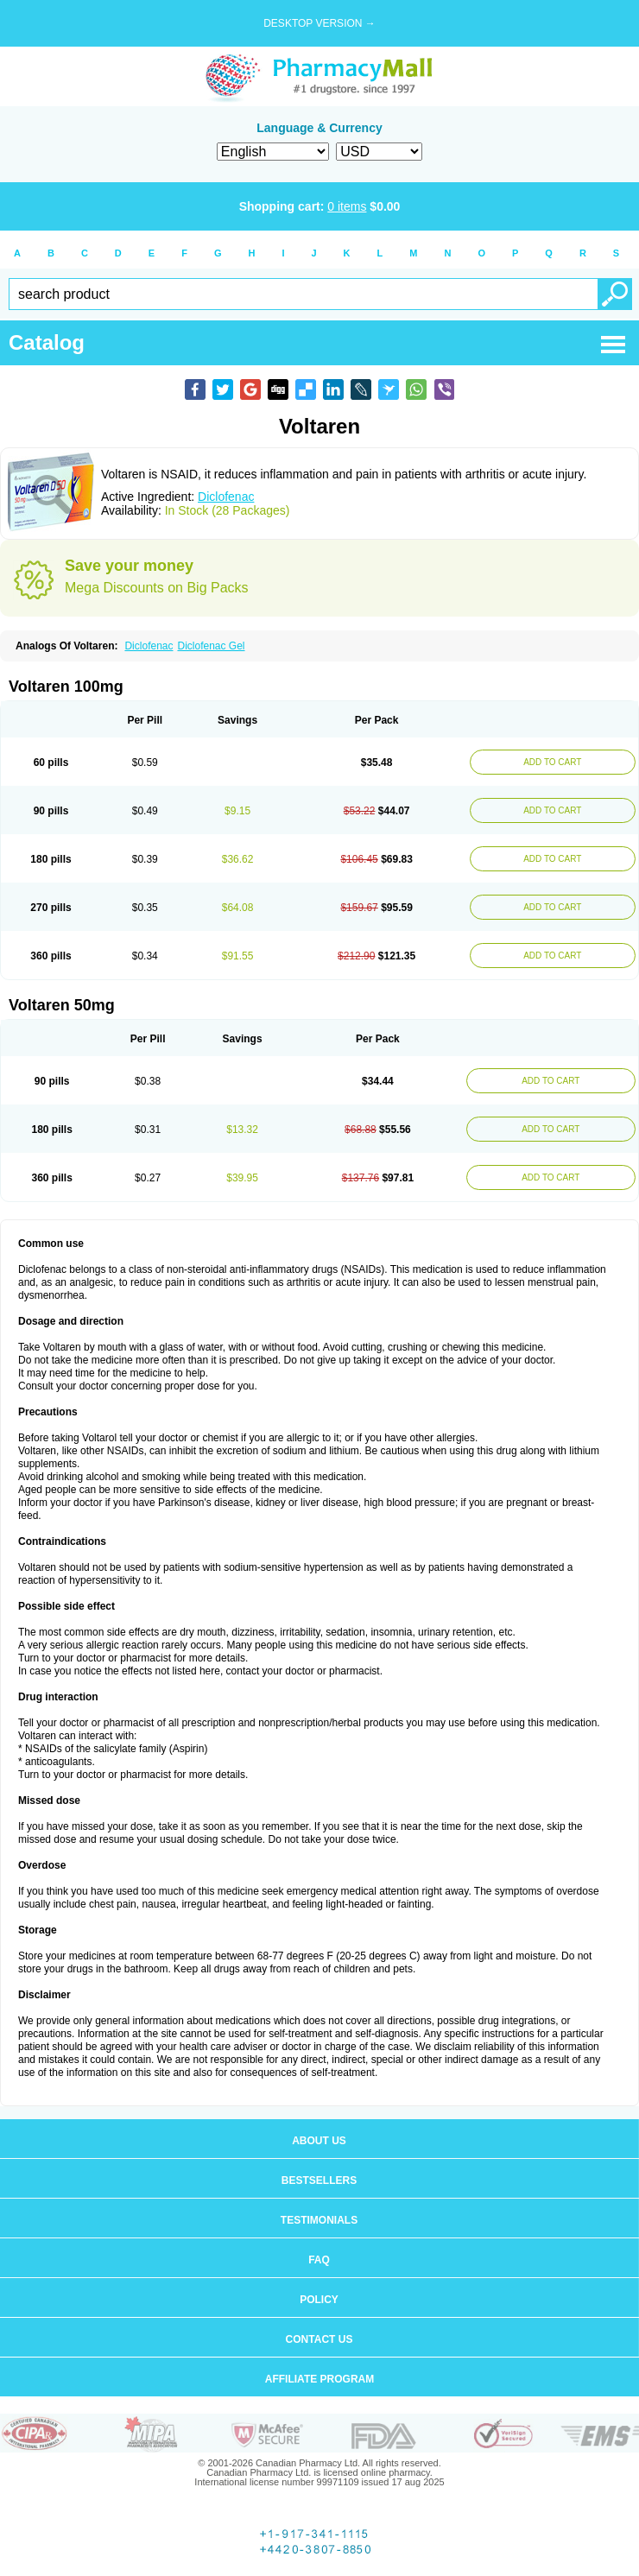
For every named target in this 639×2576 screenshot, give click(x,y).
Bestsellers (319, 2180)
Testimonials (319, 2220)
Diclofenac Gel (210, 646)
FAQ (319, 2260)
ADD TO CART (552, 762)
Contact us (319, 2339)
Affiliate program (319, 2379)
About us (319, 2141)
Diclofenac (226, 496)
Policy (319, 2300)
